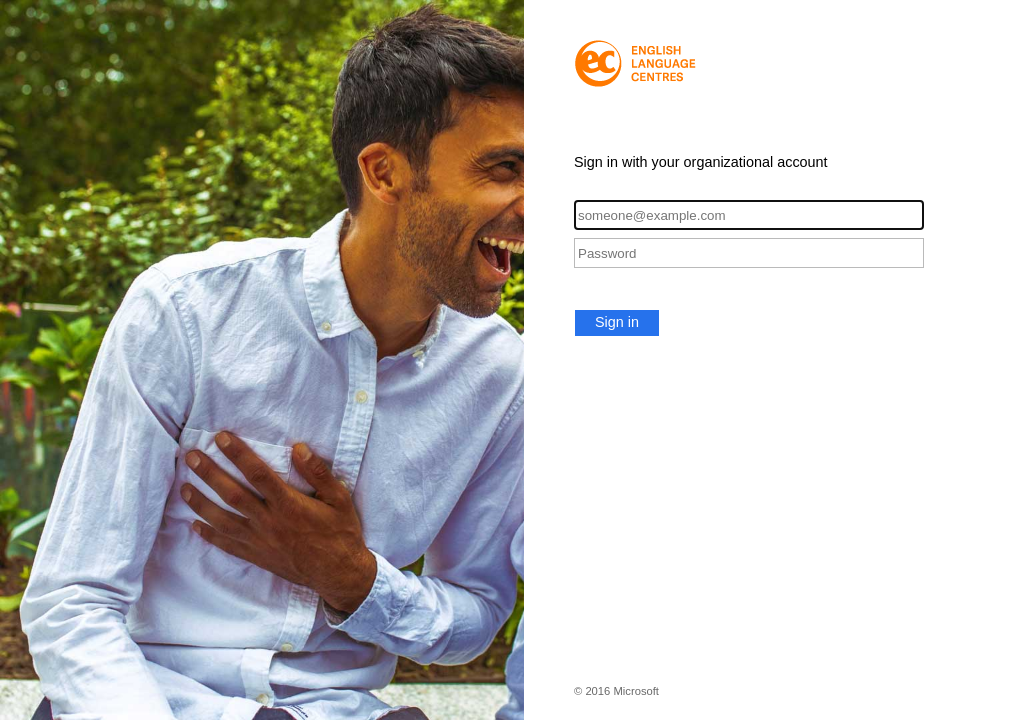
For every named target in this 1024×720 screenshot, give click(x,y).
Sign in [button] (617, 322)
